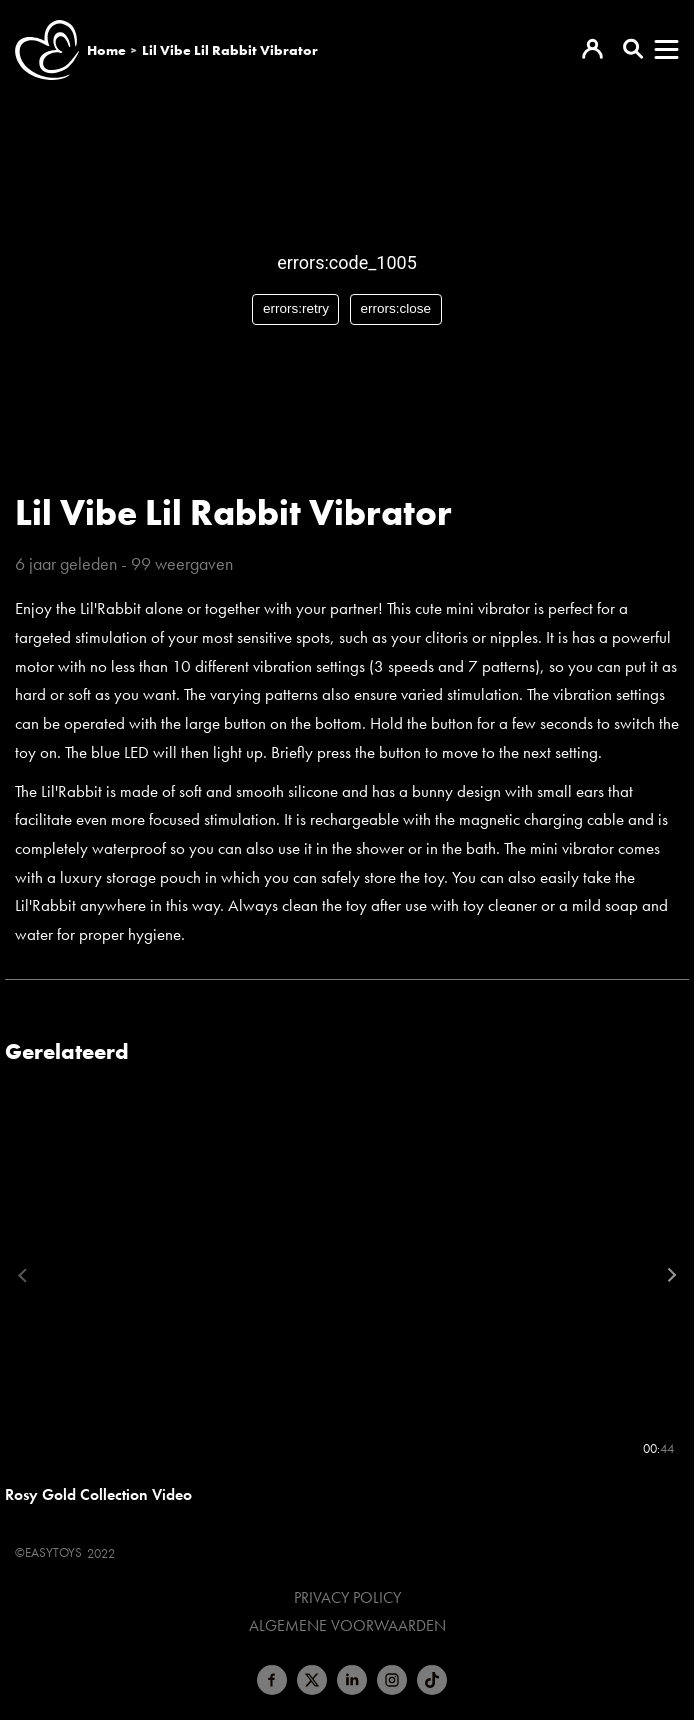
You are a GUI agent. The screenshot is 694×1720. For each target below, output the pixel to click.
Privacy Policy (347, 1598)
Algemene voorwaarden (347, 1626)
